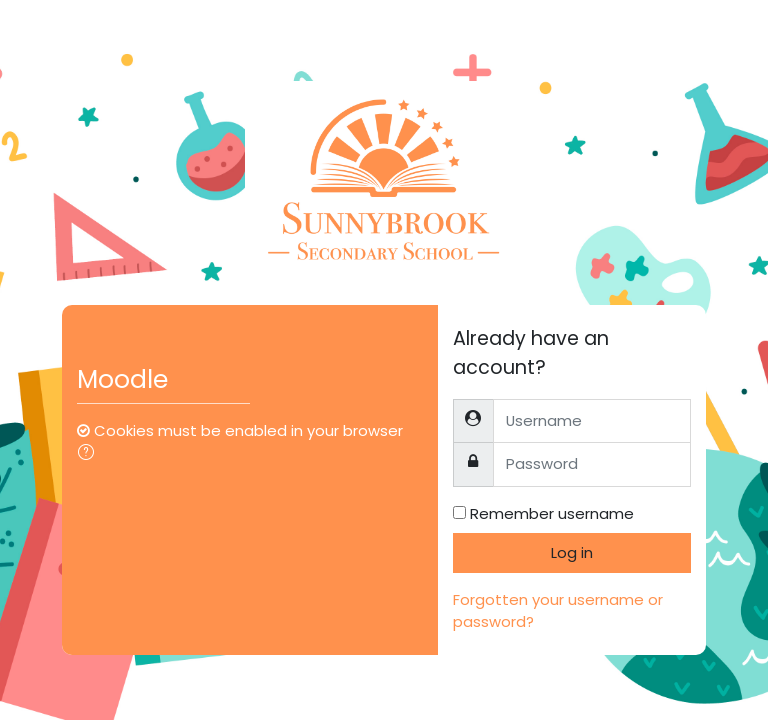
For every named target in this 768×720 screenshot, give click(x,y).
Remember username (552, 513)
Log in (572, 552)
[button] (90, 454)
